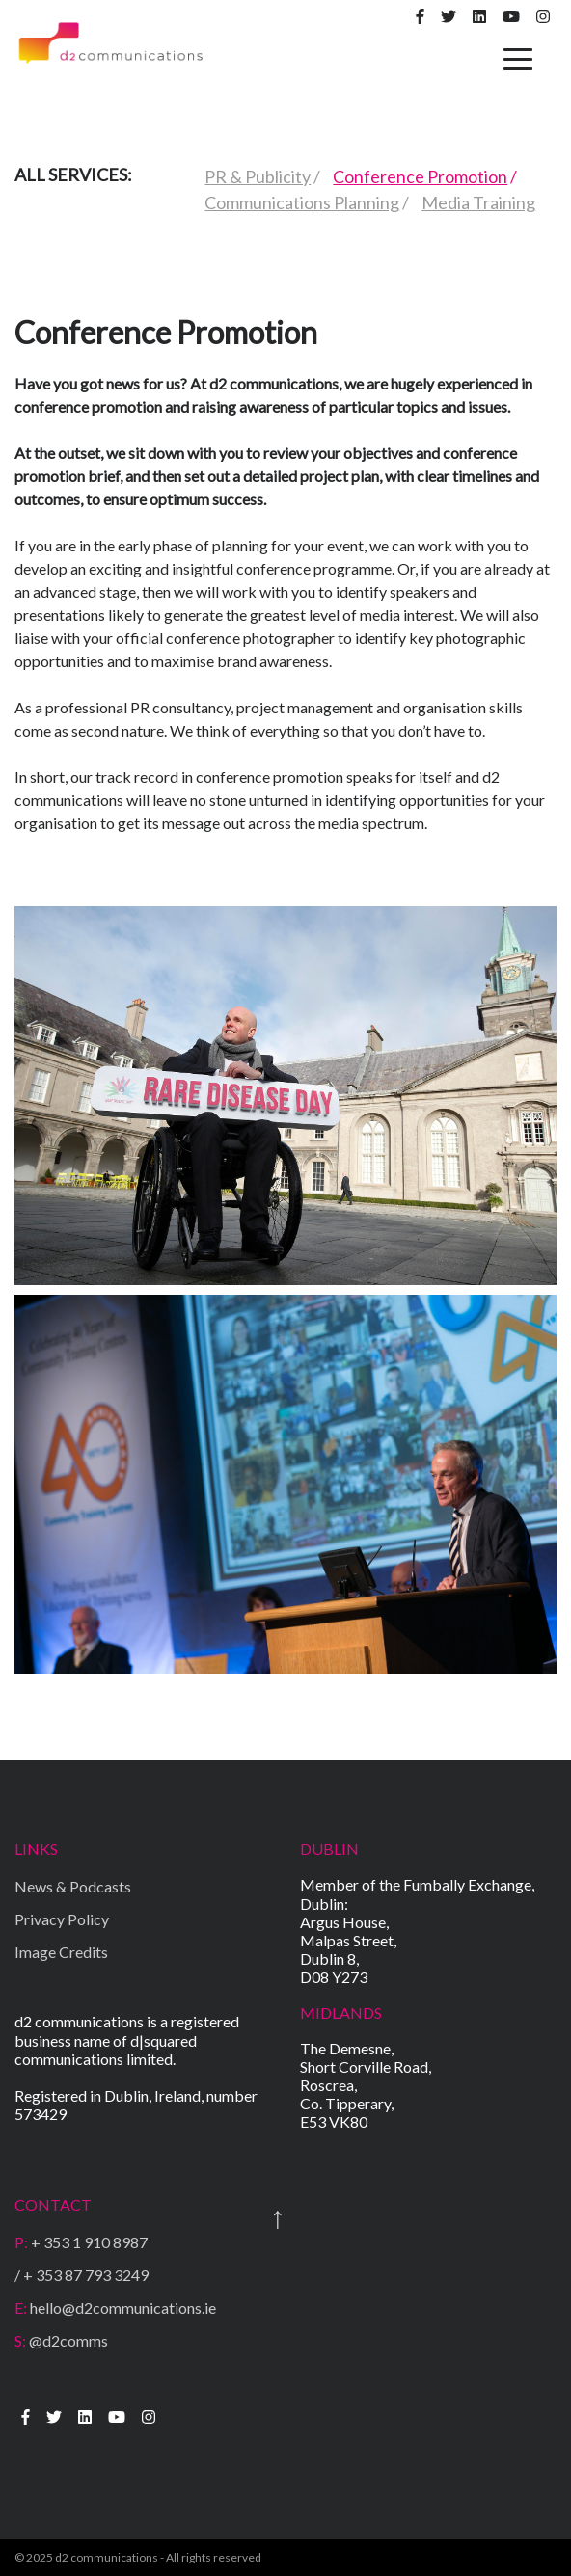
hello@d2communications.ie (115, 2307)
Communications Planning (301, 202)
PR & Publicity (257, 176)
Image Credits (61, 1952)
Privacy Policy (61, 1919)
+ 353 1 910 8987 (81, 2242)
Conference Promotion (420, 176)
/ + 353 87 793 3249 (81, 2275)
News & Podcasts (72, 1886)
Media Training (478, 202)
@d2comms (61, 2340)
